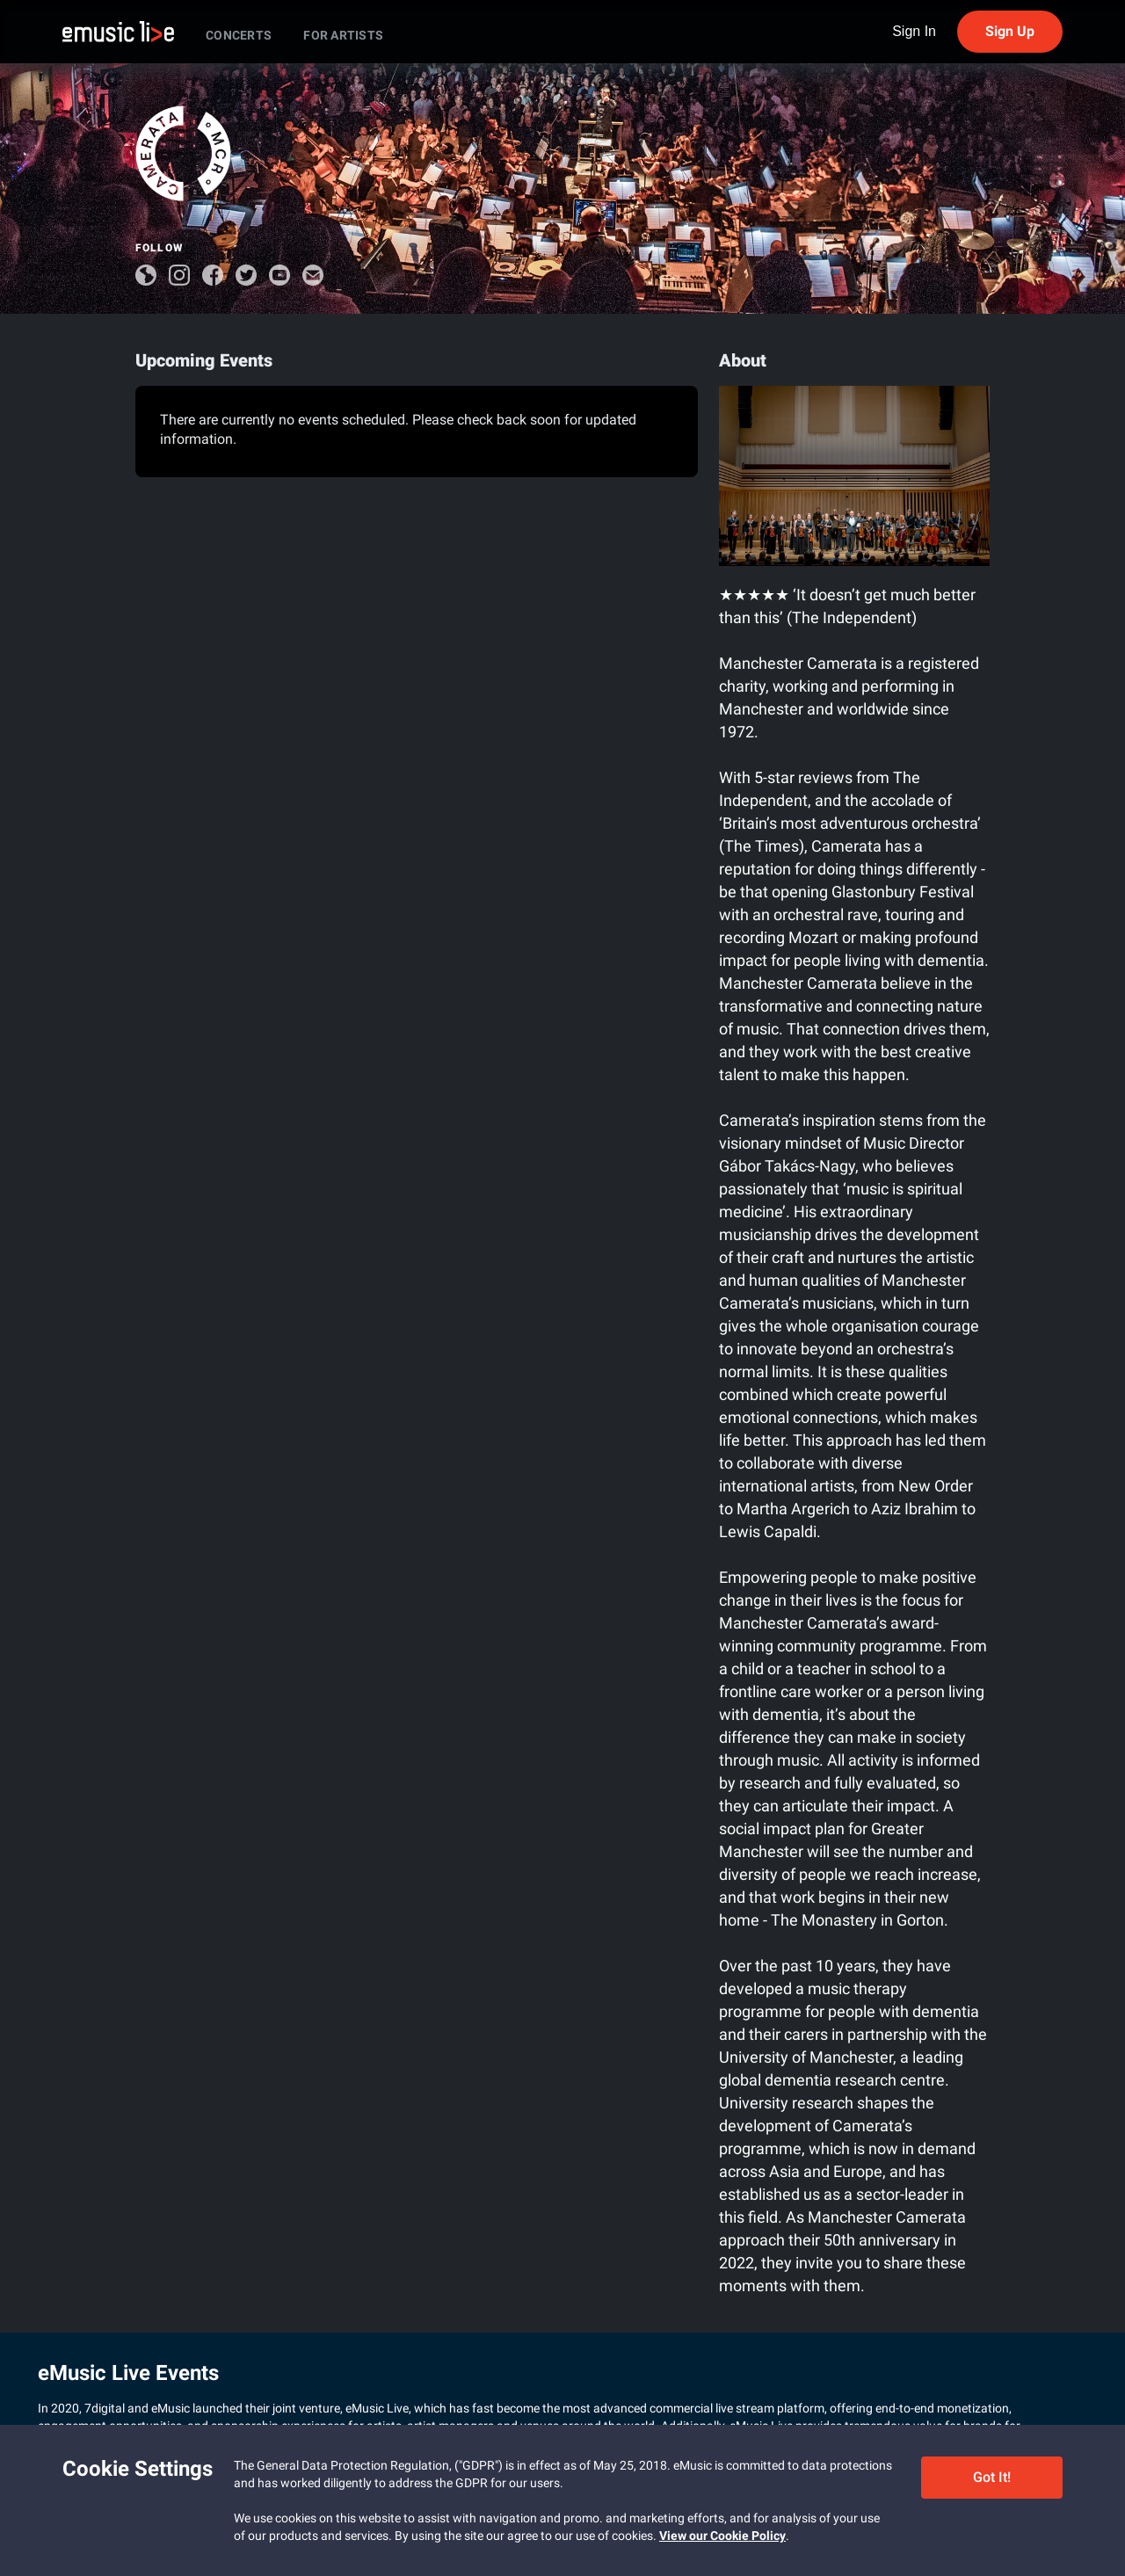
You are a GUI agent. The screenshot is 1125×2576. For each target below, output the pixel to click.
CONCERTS (239, 35)
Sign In (914, 32)
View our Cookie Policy (722, 2536)
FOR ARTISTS (343, 35)
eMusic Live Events (128, 2373)
